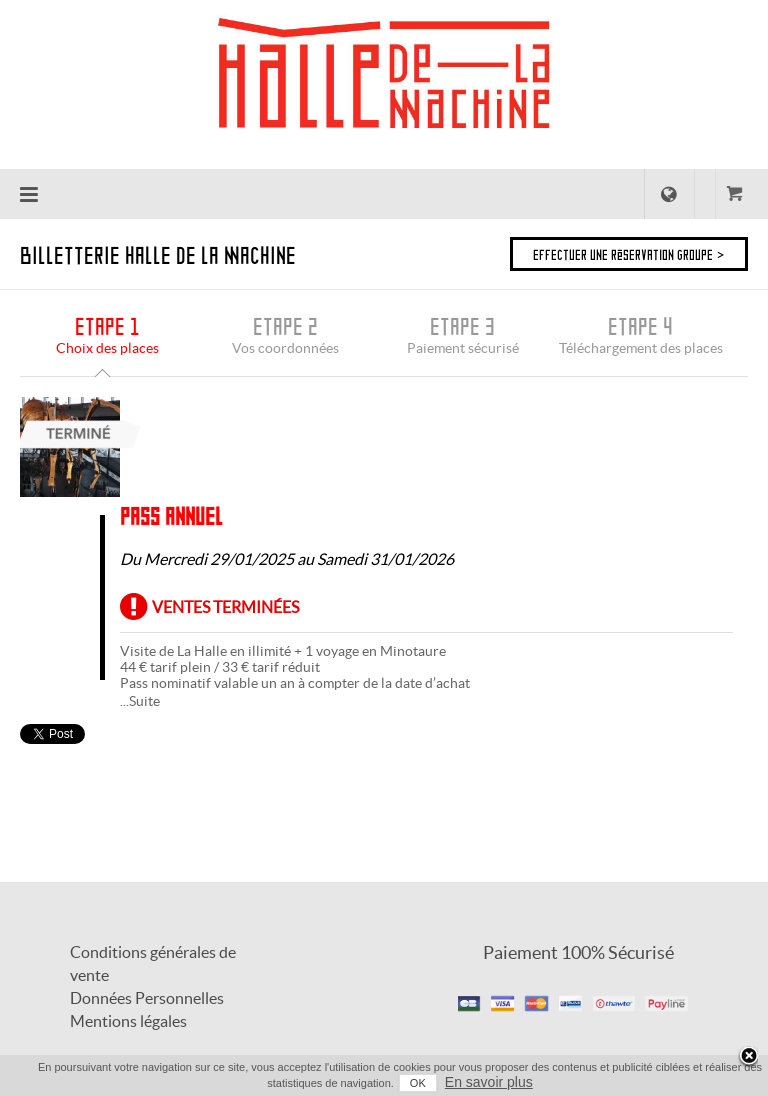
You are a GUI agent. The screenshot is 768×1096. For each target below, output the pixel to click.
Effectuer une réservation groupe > (629, 254)
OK (418, 1083)
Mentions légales (128, 1021)
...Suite (140, 701)
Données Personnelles (147, 998)
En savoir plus (489, 1082)
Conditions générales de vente (153, 963)
